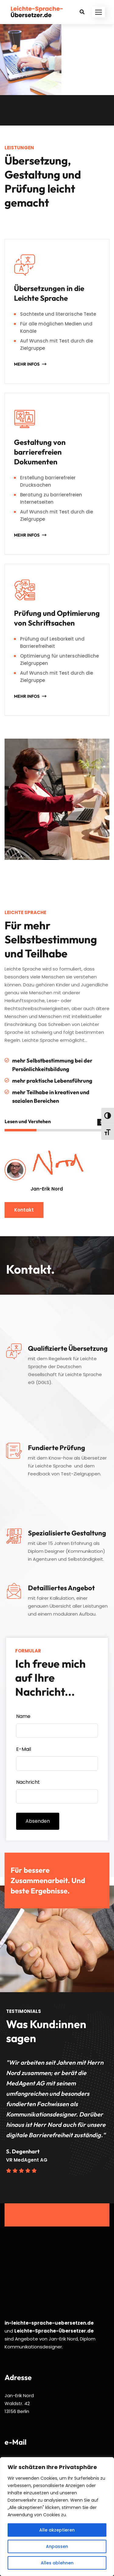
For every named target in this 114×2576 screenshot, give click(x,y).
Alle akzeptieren (57, 2530)
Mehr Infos (27, 364)
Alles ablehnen (57, 2563)
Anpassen (57, 2546)
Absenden (38, 1821)
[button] (98, 12)
